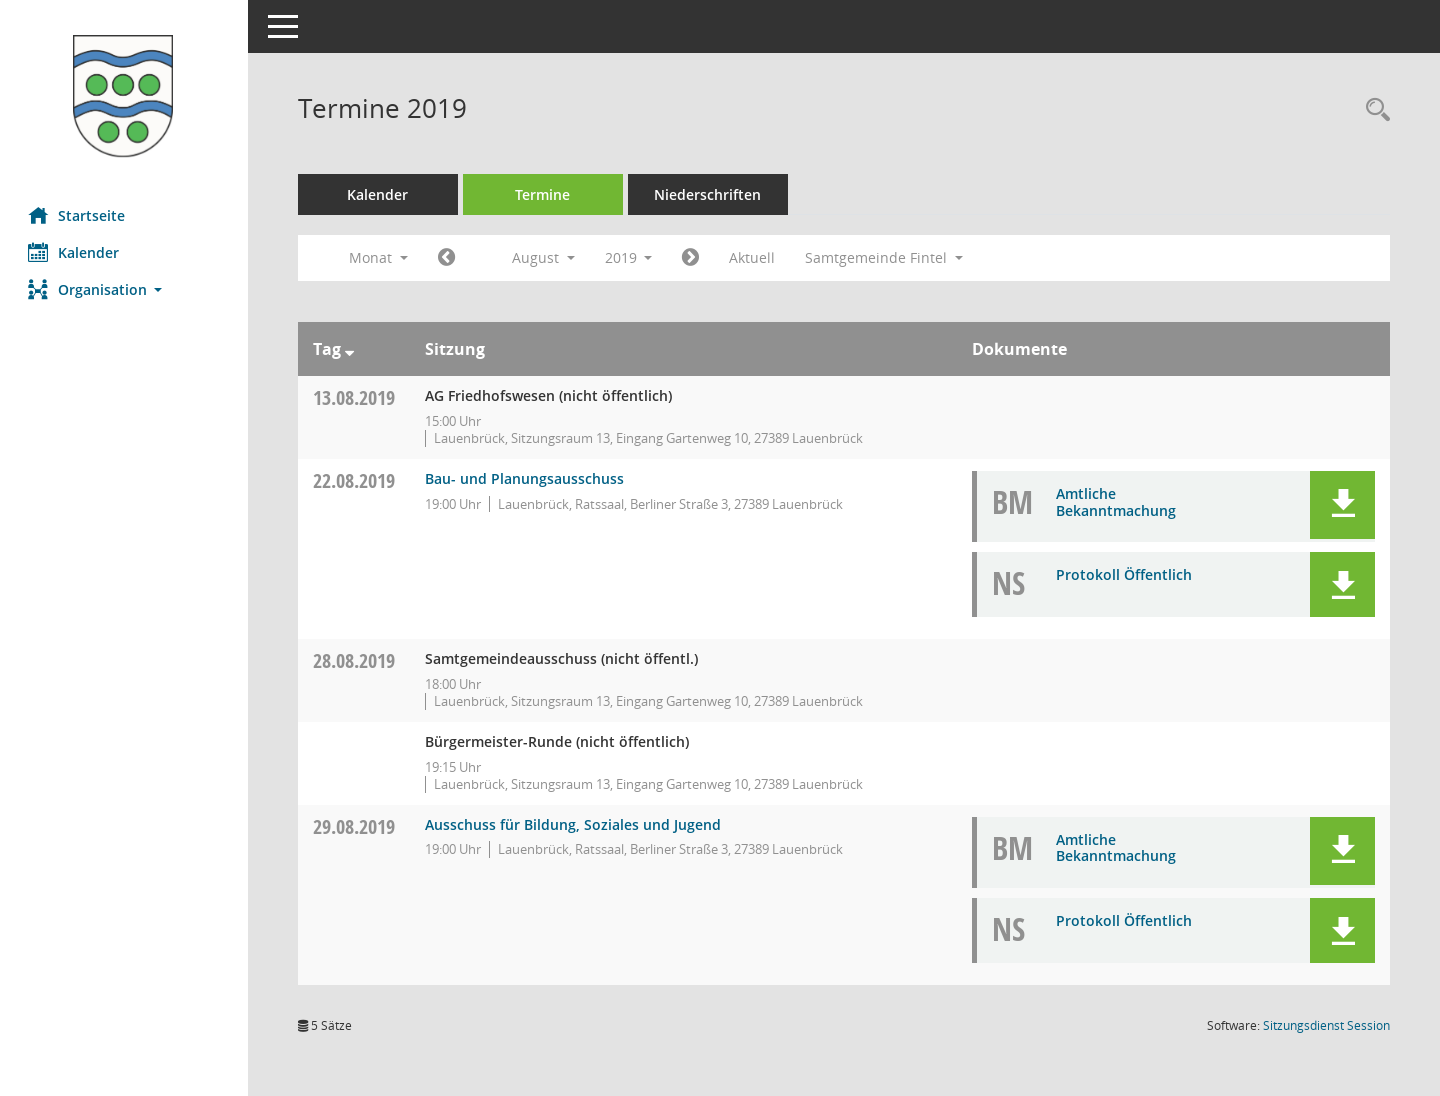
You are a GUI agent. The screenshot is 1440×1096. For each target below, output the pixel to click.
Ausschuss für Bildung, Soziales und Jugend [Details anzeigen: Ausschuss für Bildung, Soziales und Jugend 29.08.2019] (575, 824)
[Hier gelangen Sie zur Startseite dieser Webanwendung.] (125, 96)
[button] (125, 289)
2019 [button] (631, 257)
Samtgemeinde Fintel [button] (887, 257)
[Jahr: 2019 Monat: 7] (448, 258)
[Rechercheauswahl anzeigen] (1373, 110)
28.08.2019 (356, 660)
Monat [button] (380, 257)
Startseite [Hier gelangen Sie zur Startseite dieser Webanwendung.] (78, 215)
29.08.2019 (356, 826)
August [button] (545, 257)
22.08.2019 (356, 480)
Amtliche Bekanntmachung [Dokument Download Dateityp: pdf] (1116, 502)
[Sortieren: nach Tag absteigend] (351, 349)
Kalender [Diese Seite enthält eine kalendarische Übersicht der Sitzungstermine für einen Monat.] (75, 252)
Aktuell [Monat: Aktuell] (755, 257)
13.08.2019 (356, 397)
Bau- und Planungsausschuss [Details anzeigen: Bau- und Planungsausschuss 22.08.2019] (526, 478)
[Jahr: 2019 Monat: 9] (693, 258)
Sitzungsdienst (1326, 1025)
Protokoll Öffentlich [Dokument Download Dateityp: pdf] (1124, 574)
